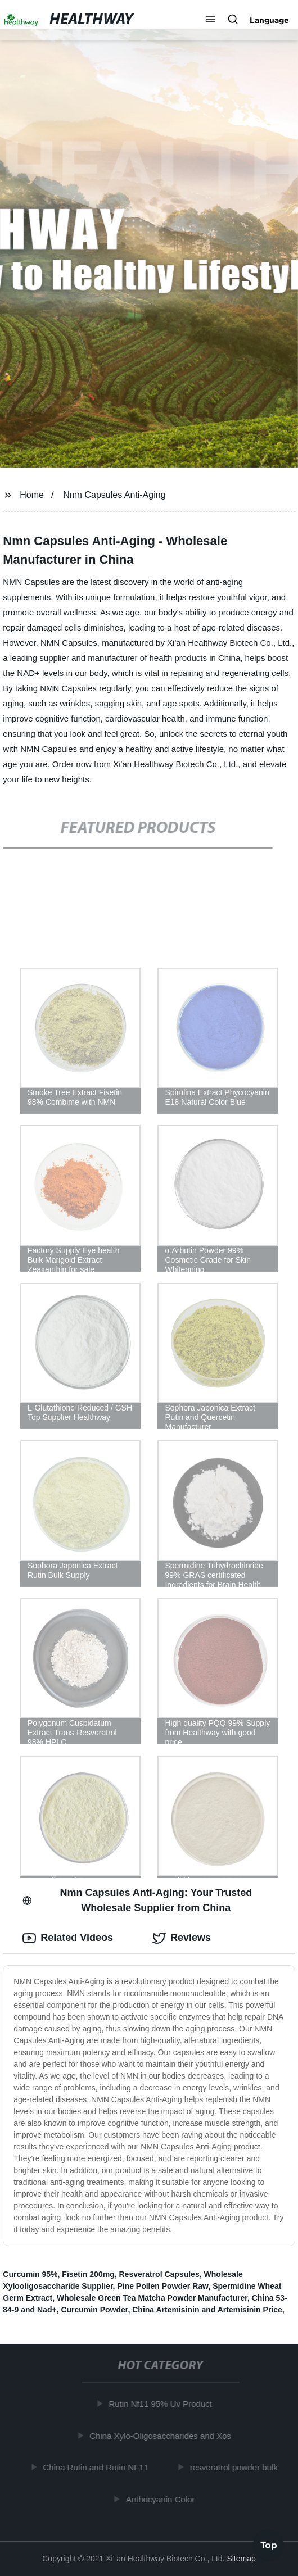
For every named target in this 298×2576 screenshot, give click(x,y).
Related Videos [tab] (67, 1938)
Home (32, 495)
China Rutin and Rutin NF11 (97, 2467)
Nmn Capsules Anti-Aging (114, 495)
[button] (210, 20)
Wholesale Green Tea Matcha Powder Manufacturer (152, 2297)
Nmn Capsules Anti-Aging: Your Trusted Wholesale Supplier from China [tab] (137, 1900)
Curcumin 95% (30, 2274)
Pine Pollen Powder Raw (162, 2286)
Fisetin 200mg (88, 2274)
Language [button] (269, 20)
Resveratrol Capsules (159, 2274)
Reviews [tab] (181, 1938)
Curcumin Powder (94, 2309)
